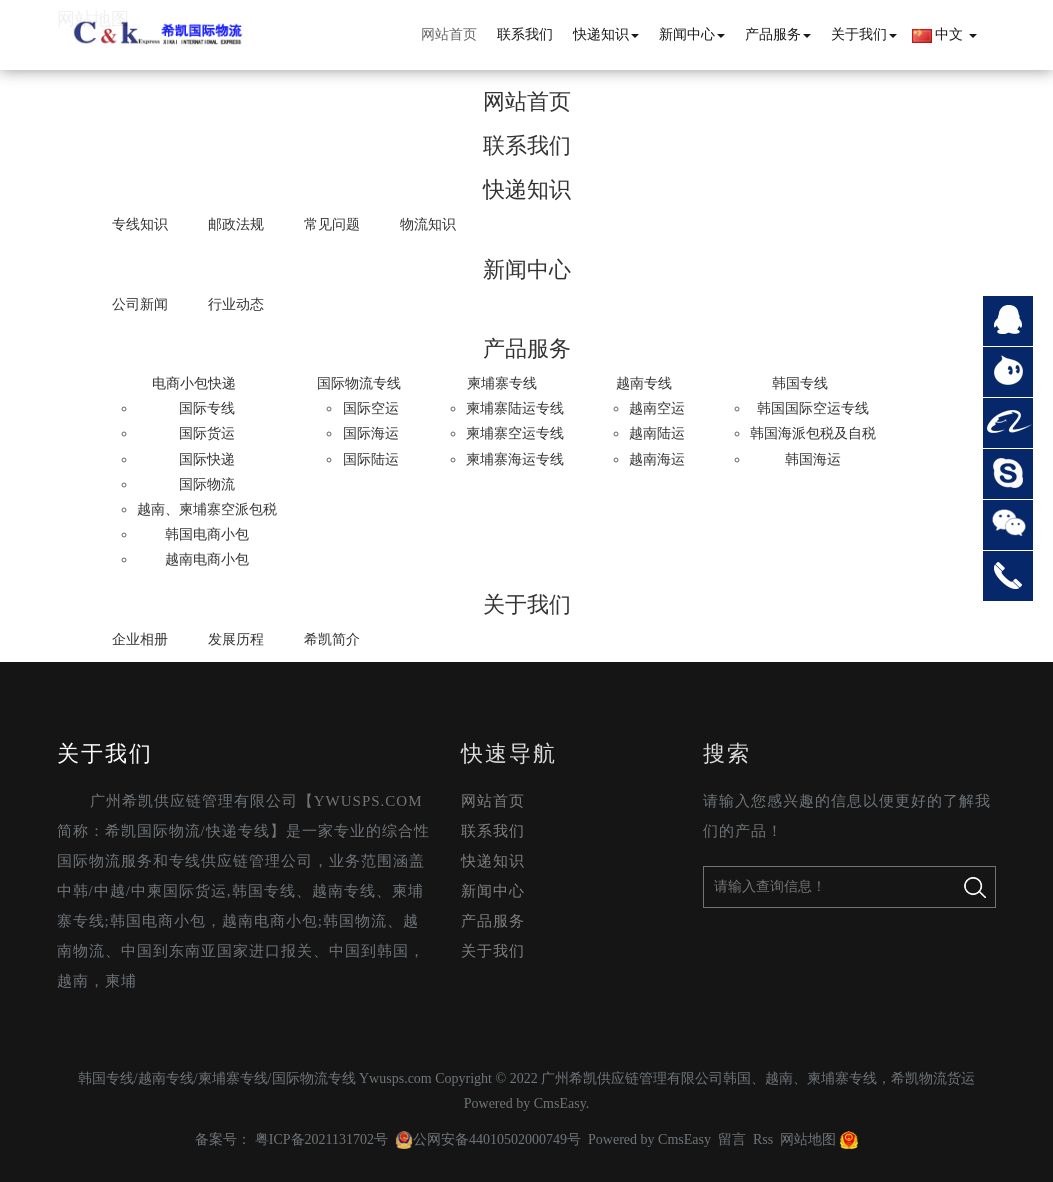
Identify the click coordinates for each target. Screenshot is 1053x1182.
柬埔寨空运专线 (515, 433)
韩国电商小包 (207, 534)
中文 (944, 35)
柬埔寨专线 (502, 383)
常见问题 (332, 224)
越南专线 (644, 383)
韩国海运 (813, 459)
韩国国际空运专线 (813, 408)
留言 (732, 1139)
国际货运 (207, 433)
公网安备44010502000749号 (488, 1139)
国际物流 (207, 484)
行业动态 (236, 304)
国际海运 (371, 433)
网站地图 (808, 1139)
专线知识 (140, 224)
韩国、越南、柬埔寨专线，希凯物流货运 (849, 1078)
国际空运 (371, 408)
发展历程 (236, 639)
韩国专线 (800, 383)
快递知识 (606, 34)
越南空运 (657, 408)
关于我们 (864, 34)
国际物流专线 (359, 383)
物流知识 (428, 224)
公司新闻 (140, 304)
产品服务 (778, 34)
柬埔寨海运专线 (515, 459)
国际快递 (207, 459)
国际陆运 (371, 459)
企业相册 (140, 639)
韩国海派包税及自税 (813, 433)
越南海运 (657, 459)
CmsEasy (560, 1103)
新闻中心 (692, 34)
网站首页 (449, 34)
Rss (763, 1139)
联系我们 (525, 34)
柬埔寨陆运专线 (515, 408)
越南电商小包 (207, 559)
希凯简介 (332, 639)
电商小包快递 (194, 383)
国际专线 (207, 408)
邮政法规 (236, 224)
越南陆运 (657, 433)
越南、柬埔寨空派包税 (207, 509)
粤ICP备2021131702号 (321, 1139)
